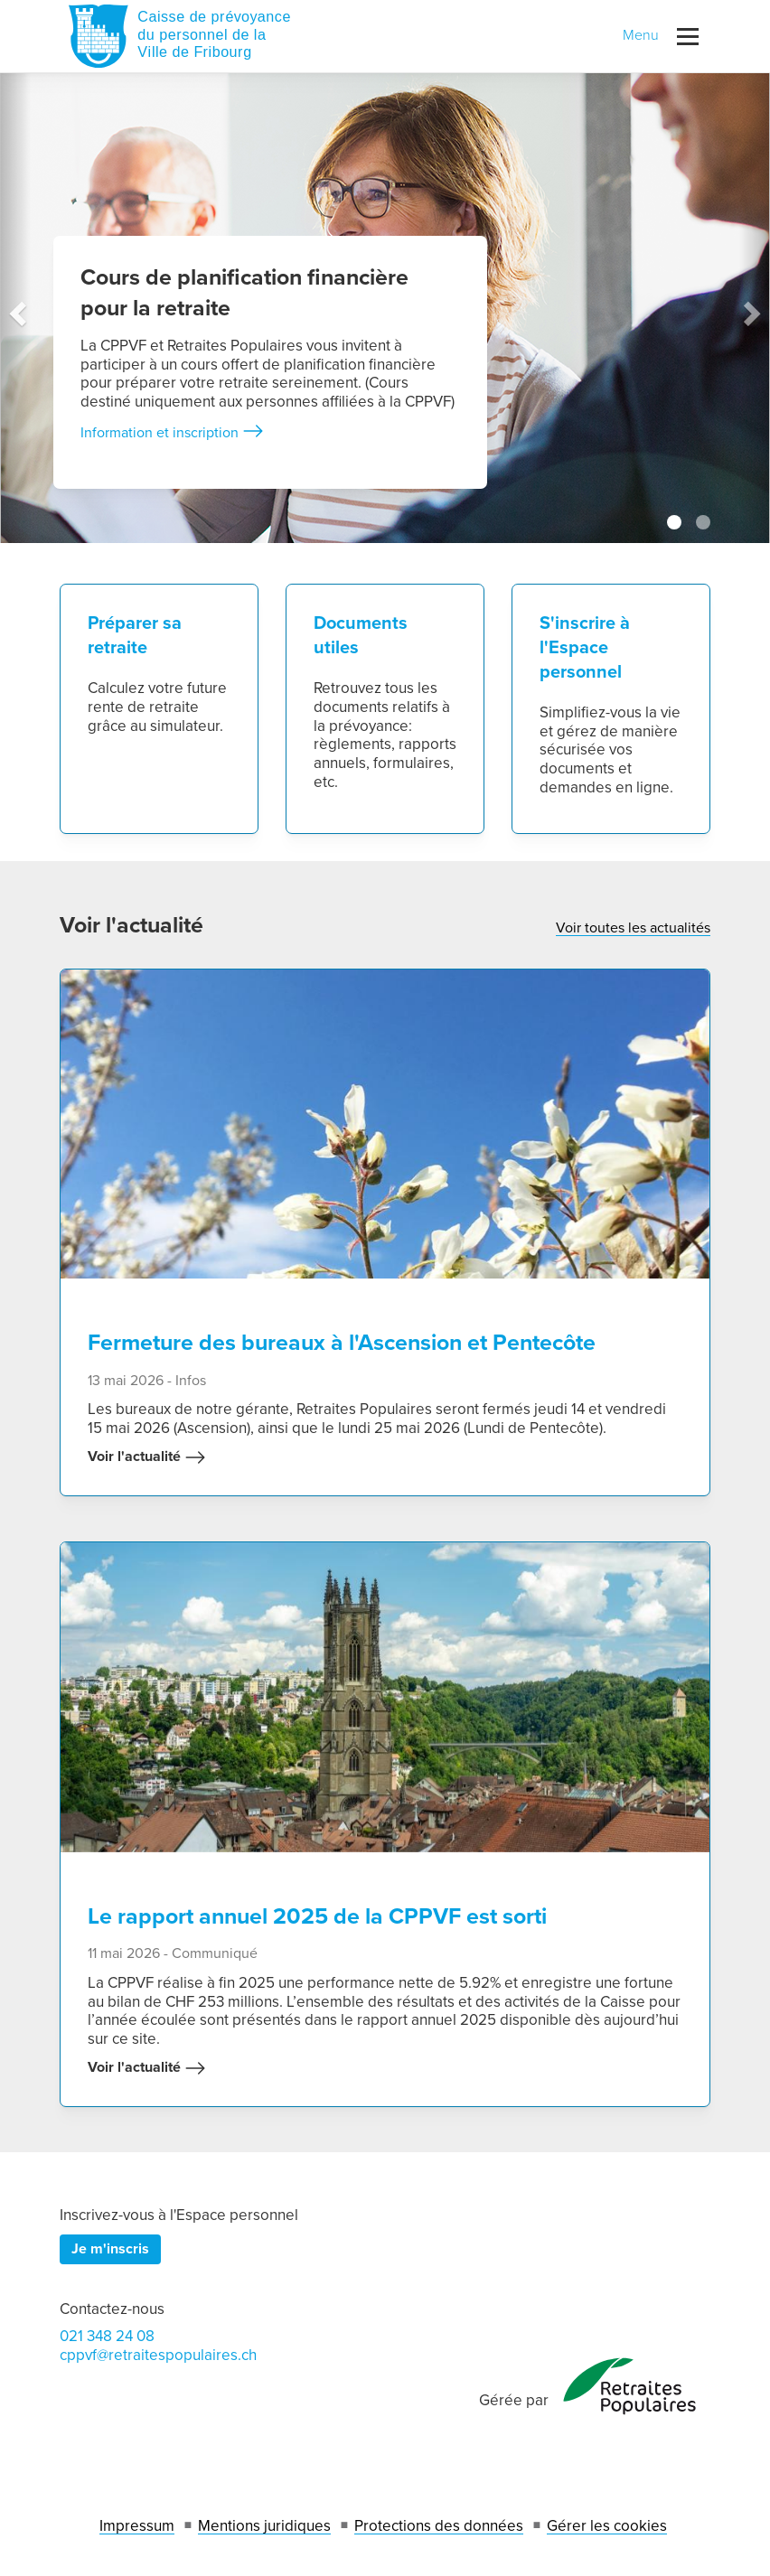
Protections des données (438, 2525)
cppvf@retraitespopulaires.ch (158, 2355)
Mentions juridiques (264, 2525)
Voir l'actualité (147, 1457)
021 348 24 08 (107, 2336)
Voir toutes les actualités (633, 928)
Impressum (136, 2525)
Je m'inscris (110, 2249)
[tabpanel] (385, 308)
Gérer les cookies (607, 2525)
